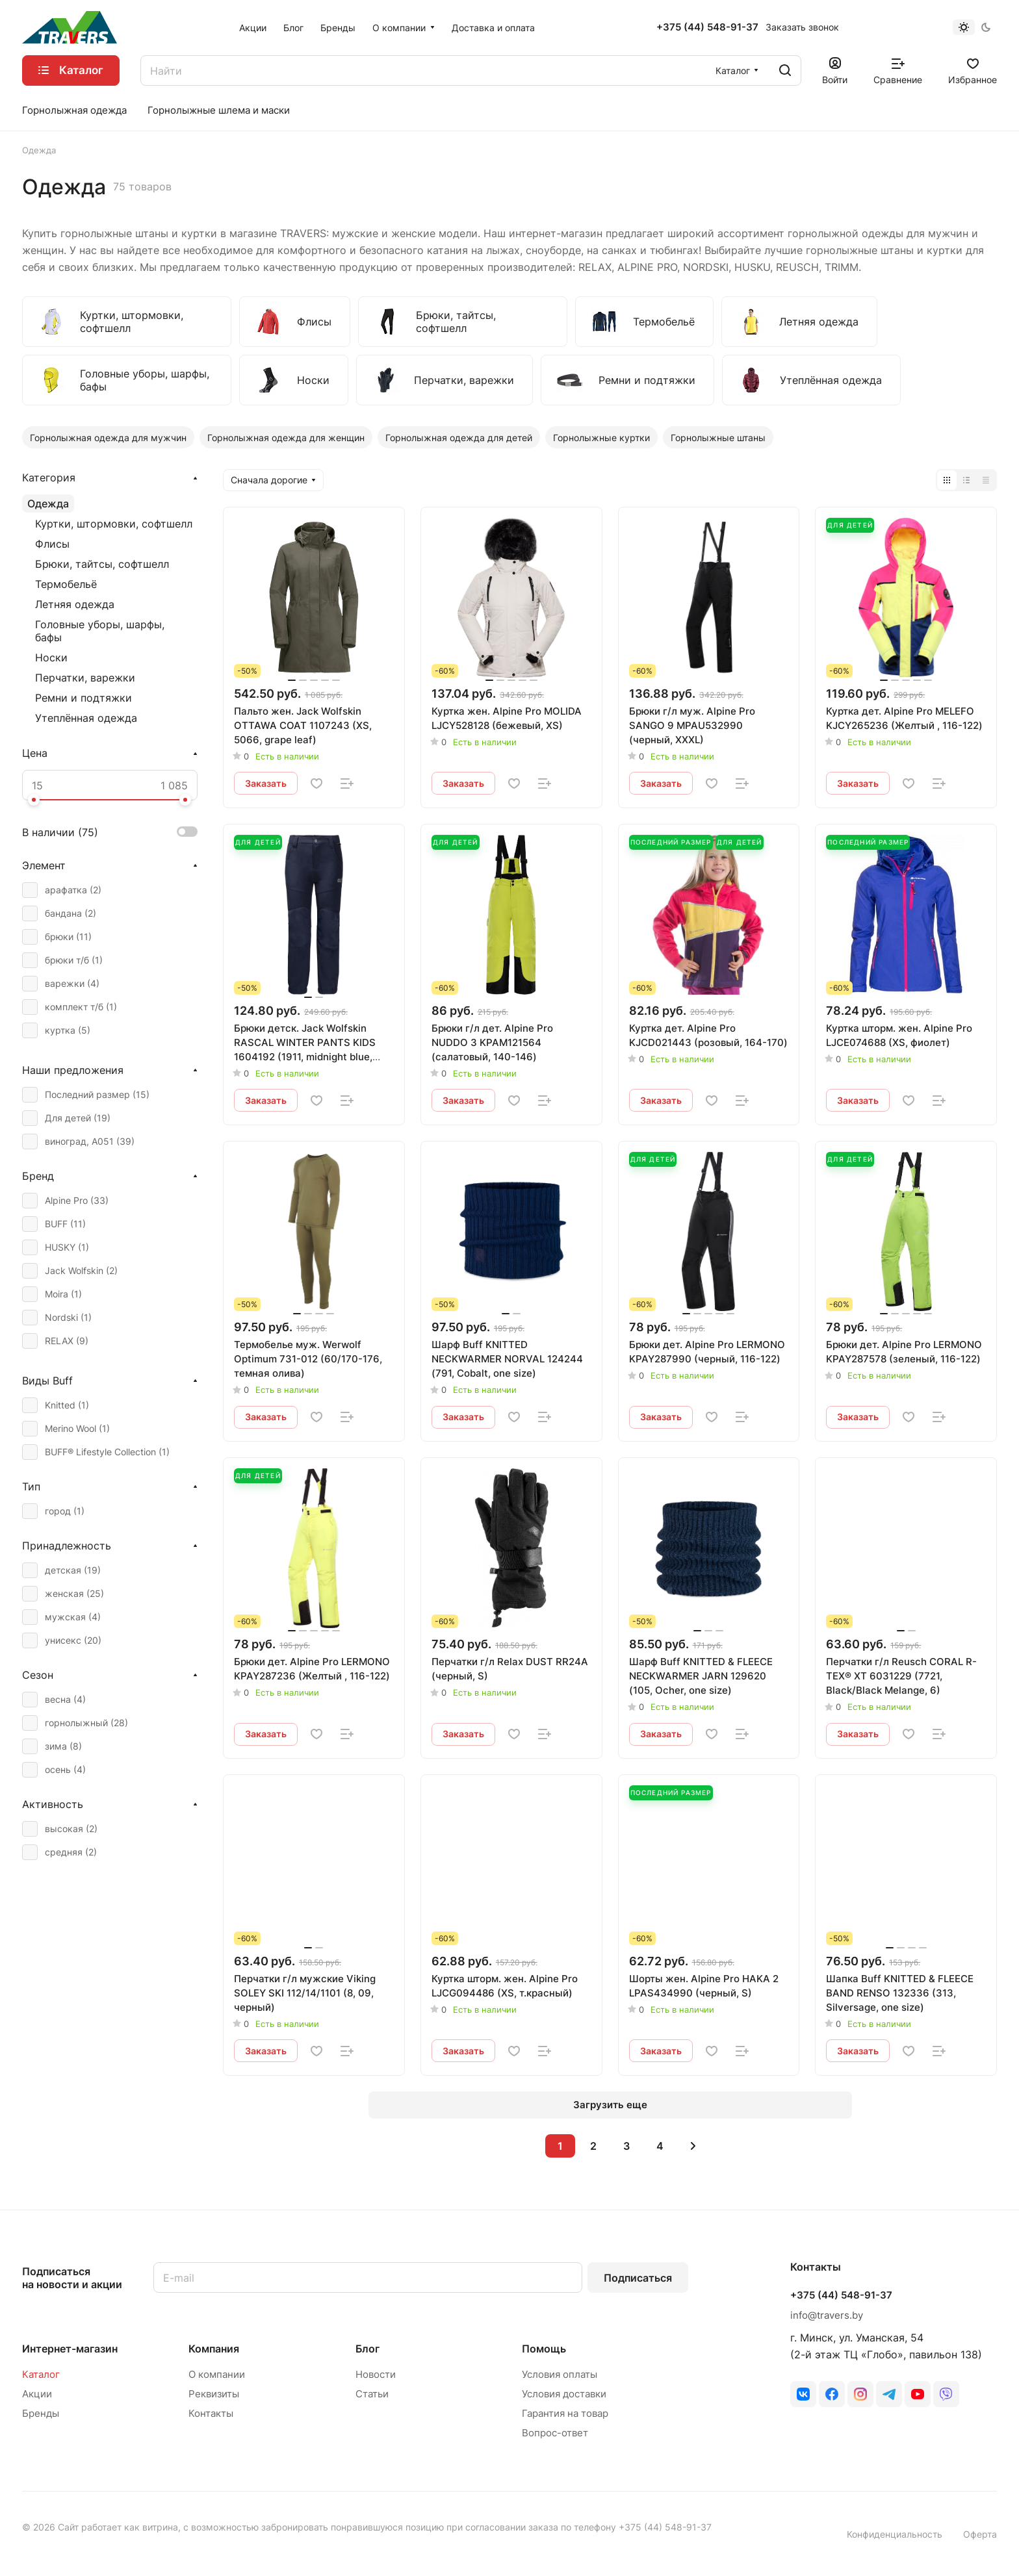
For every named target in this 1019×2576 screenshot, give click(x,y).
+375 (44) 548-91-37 (707, 27)
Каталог (41, 2374)
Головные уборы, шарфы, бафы (99, 631)
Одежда (48, 503)
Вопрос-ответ (555, 2433)
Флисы (52, 543)
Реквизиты (213, 2394)
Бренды (40, 2413)
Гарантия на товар (565, 2413)
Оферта (980, 2534)
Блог (367, 2348)
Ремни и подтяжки (83, 697)
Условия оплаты (559, 2374)
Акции (37, 2394)
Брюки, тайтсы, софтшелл (102, 563)
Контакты (210, 2413)
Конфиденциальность (894, 2534)
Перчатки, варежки (85, 677)
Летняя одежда (74, 604)
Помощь (544, 2348)
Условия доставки (564, 2394)
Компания (213, 2348)
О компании (216, 2374)
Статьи (372, 2394)
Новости (375, 2374)
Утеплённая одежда (86, 717)
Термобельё (66, 584)
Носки (51, 657)
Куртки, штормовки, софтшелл (113, 523)
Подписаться (638, 2277)
